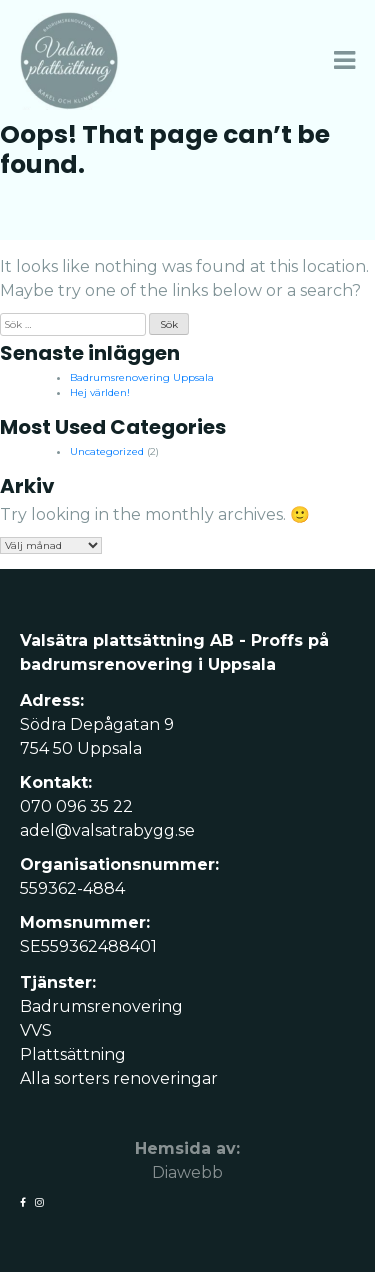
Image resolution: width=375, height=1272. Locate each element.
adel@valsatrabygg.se (107, 830)
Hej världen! (100, 392)
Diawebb (187, 1172)
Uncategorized (107, 451)
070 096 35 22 (76, 806)
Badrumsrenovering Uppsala (142, 377)
